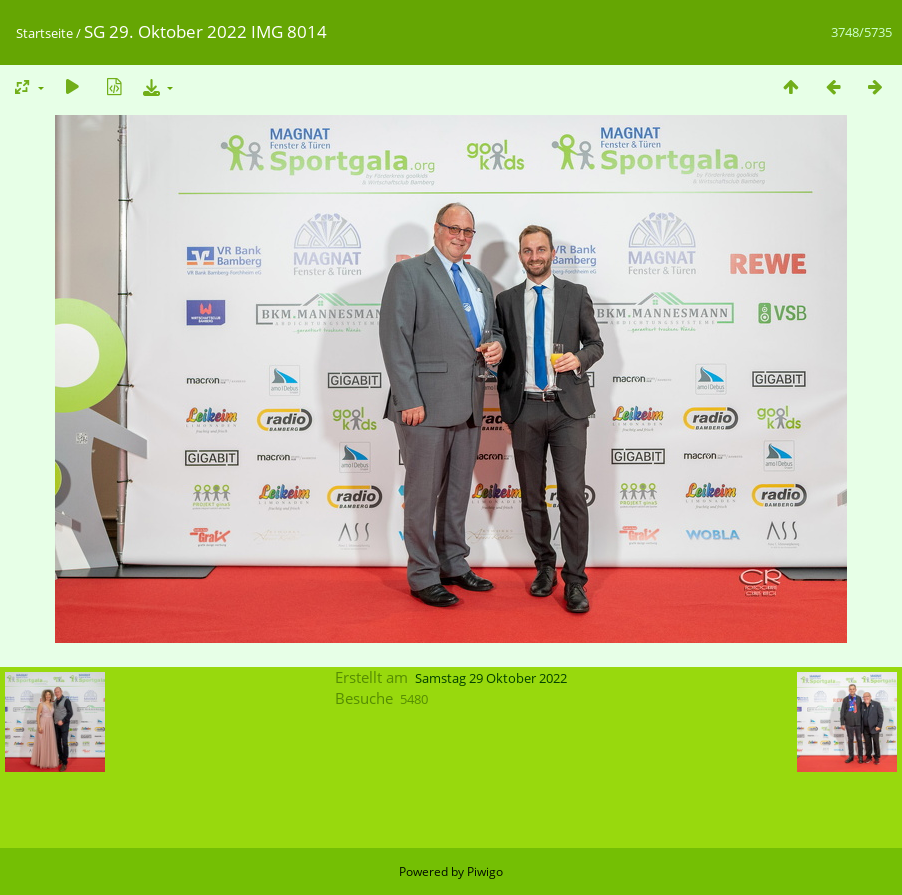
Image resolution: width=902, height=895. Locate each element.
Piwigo (485, 871)
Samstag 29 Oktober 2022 (491, 678)
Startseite (44, 33)
